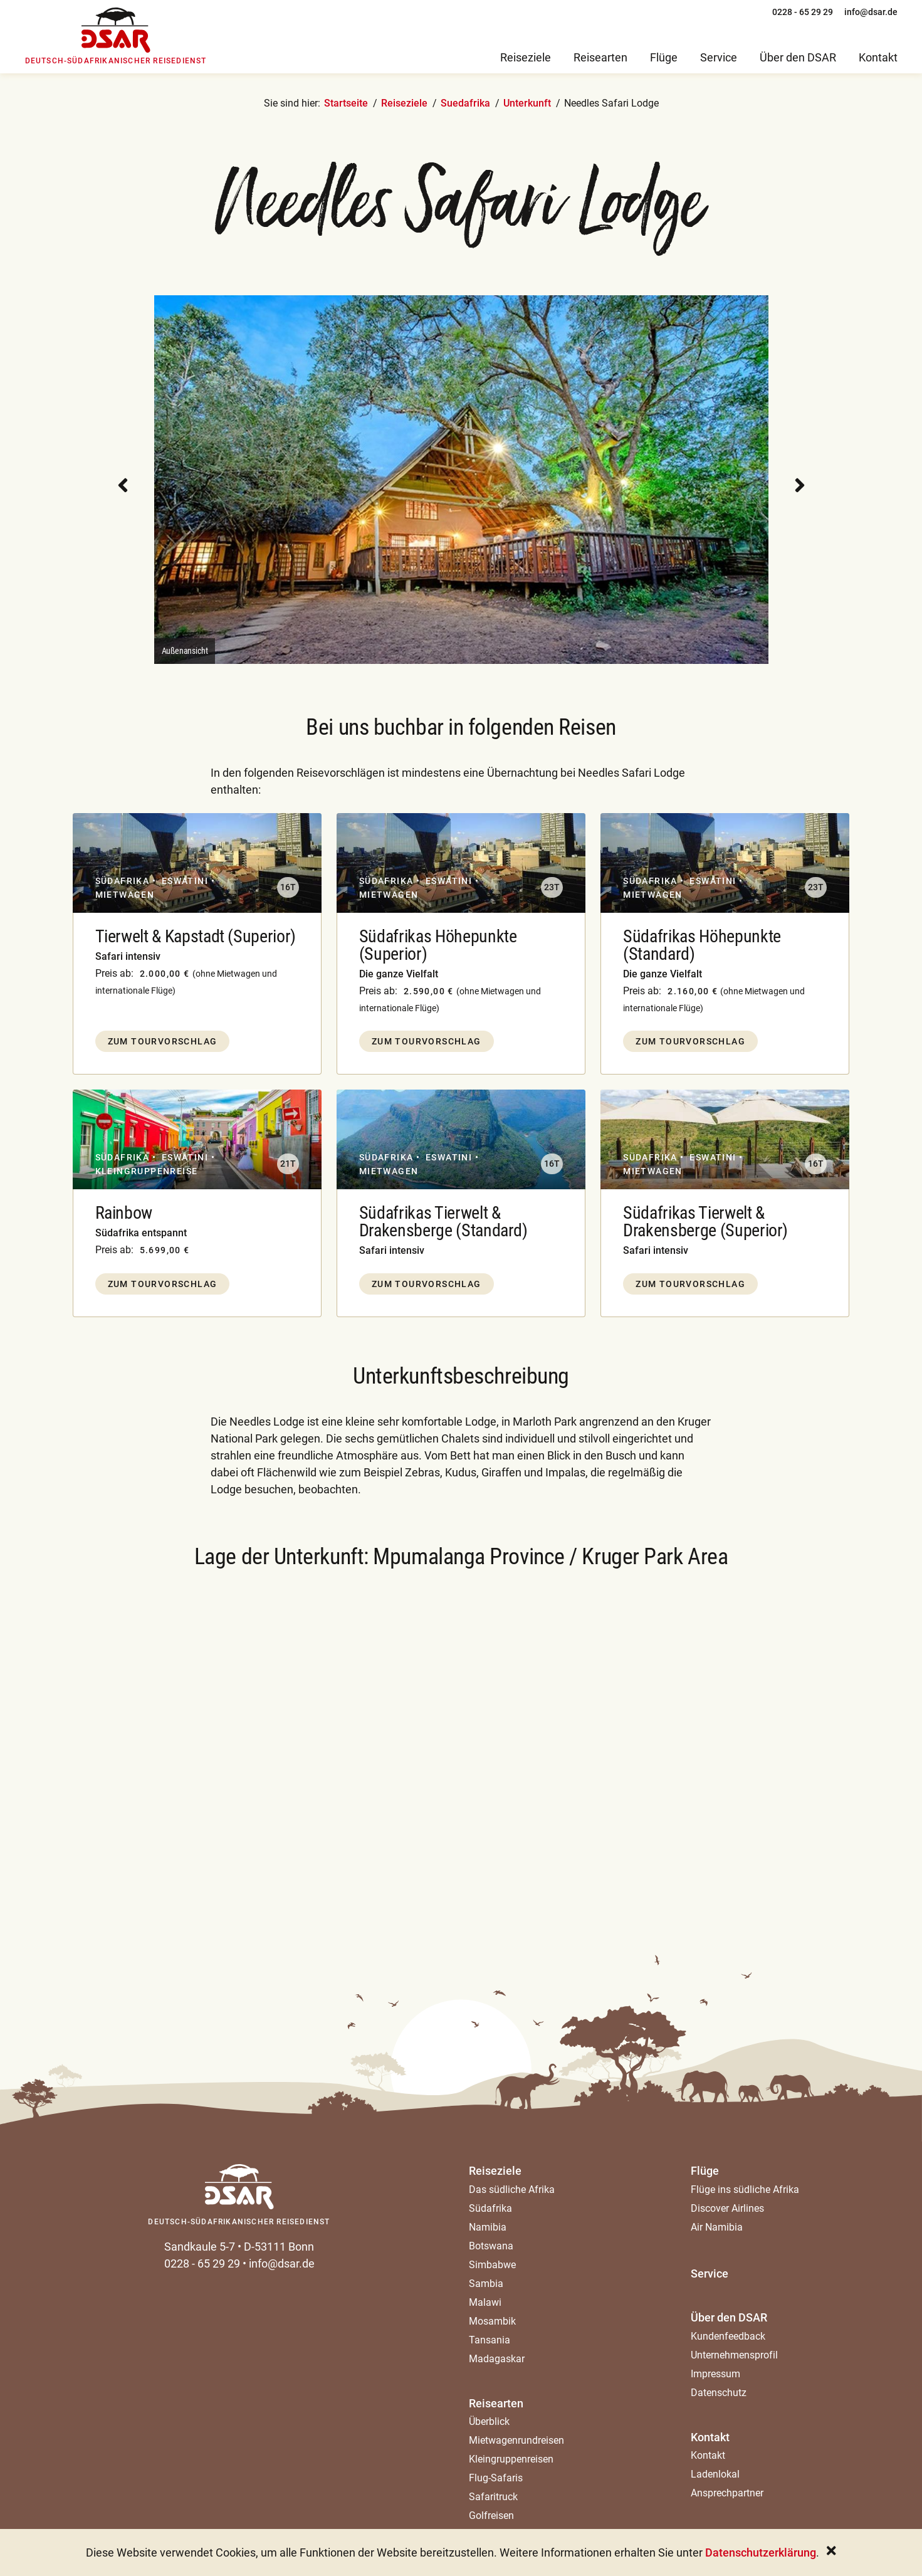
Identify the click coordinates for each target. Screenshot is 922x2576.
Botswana (491, 2246)
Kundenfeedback (728, 2336)
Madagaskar (497, 2359)
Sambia (486, 2283)
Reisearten (496, 2403)
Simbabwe (492, 2265)
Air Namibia (717, 2227)
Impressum (715, 2374)
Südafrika (490, 2208)
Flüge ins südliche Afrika (745, 2189)
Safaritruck (493, 2497)
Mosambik (492, 2321)
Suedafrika (465, 103)
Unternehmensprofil (734, 2355)
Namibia (487, 2227)
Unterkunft (527, 103)
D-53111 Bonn (279, 2246)
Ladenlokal (715, 2474)
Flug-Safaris (496, 2478)
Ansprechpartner (727, 2493)
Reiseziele (404, 103)
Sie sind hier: (292, 103)
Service (709, 2273)
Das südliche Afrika (512, 2189)
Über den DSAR (729, 2317)
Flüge (705, 2170)
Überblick (489, 2421)
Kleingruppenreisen (511, 2459)
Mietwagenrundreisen (516, 2440)
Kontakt (710, 2437)
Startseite (346, 103)
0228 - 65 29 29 (202, 2263)
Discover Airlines (727, 2208)
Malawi (485, 2302)
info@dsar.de (282, 2263)
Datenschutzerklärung (760, 2552)
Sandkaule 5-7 (199, 2246)
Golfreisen (491, 2515)
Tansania (489, 2340)
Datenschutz (719, 2393)
